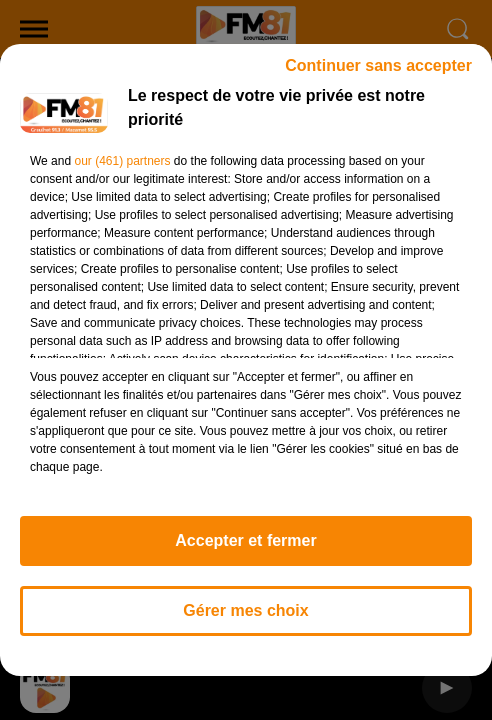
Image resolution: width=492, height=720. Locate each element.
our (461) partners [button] (122, 170)
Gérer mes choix (245, 619)
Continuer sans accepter (378, 74)
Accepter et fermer (245, 549)
